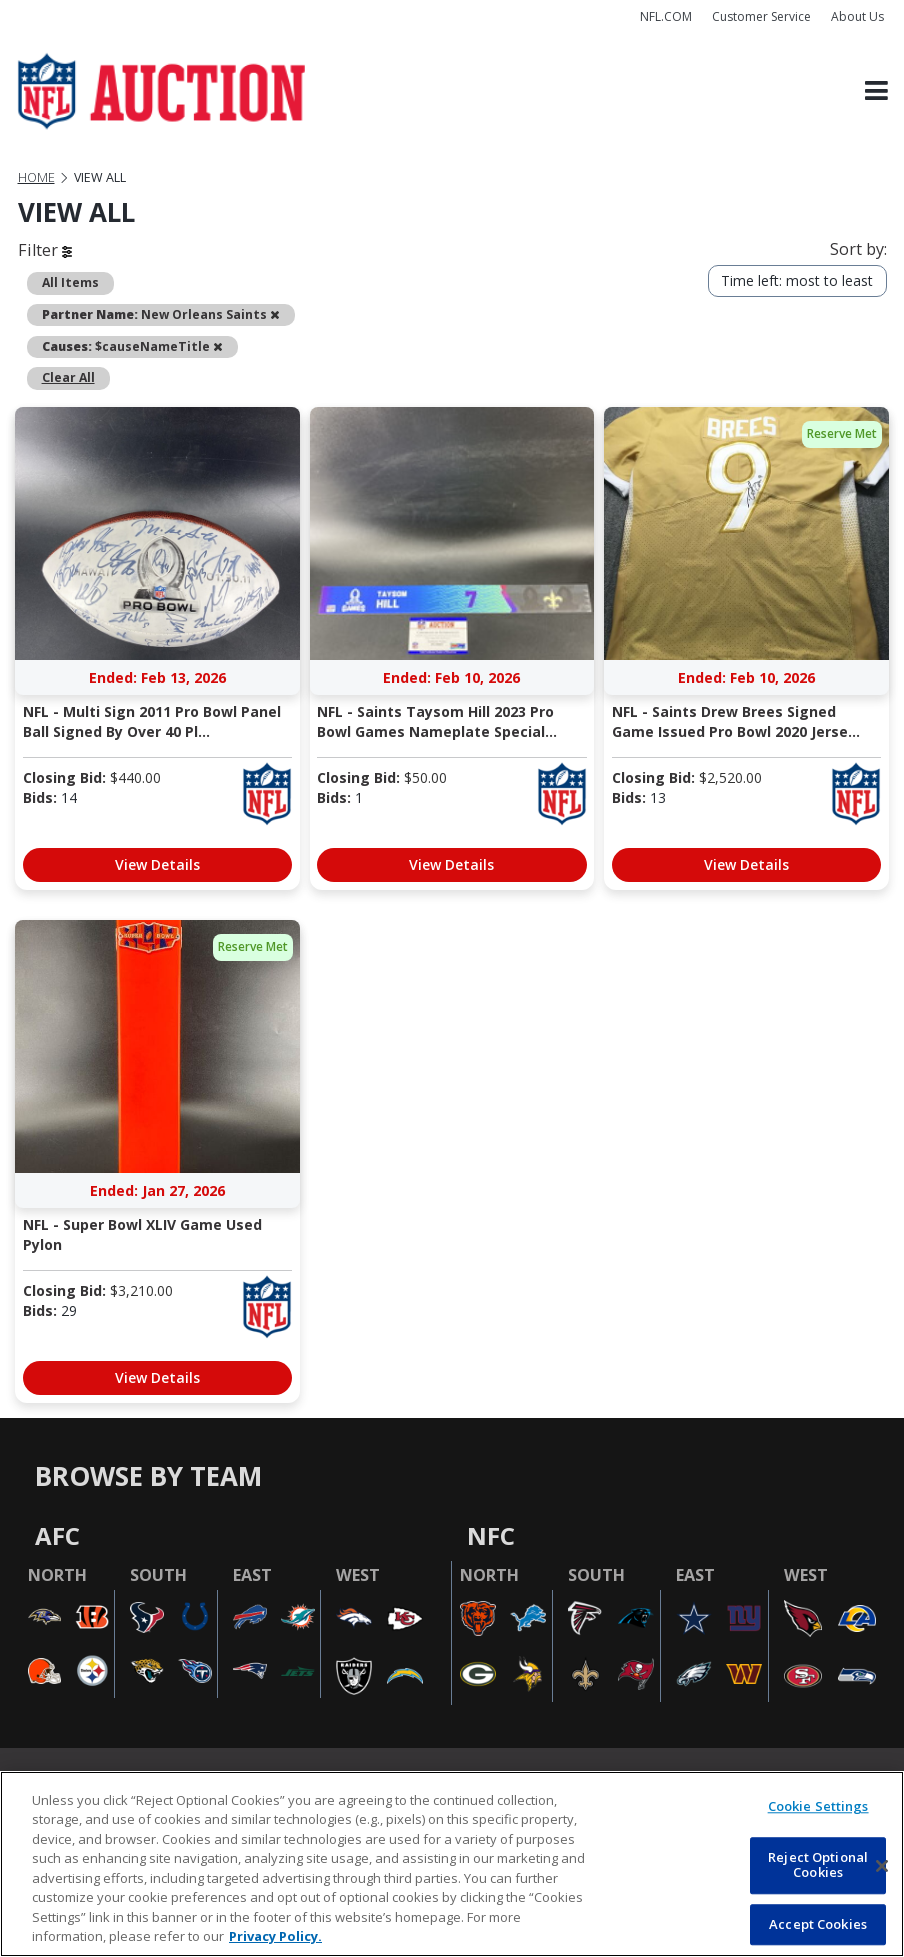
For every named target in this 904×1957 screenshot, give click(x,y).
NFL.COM (666, 16)
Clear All (68, 377)
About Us (857, 16)
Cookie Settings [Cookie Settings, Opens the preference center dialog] (818, 1806)
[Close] (882, 1866)
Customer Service (761, 16)
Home (36, 177)
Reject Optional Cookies (818, 1865)
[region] (452, 1864)
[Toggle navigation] (876, 91)
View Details (157, 864)
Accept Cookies (818, 1924)
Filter (45, 250)
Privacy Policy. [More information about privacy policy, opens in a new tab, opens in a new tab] (275, 1936)
